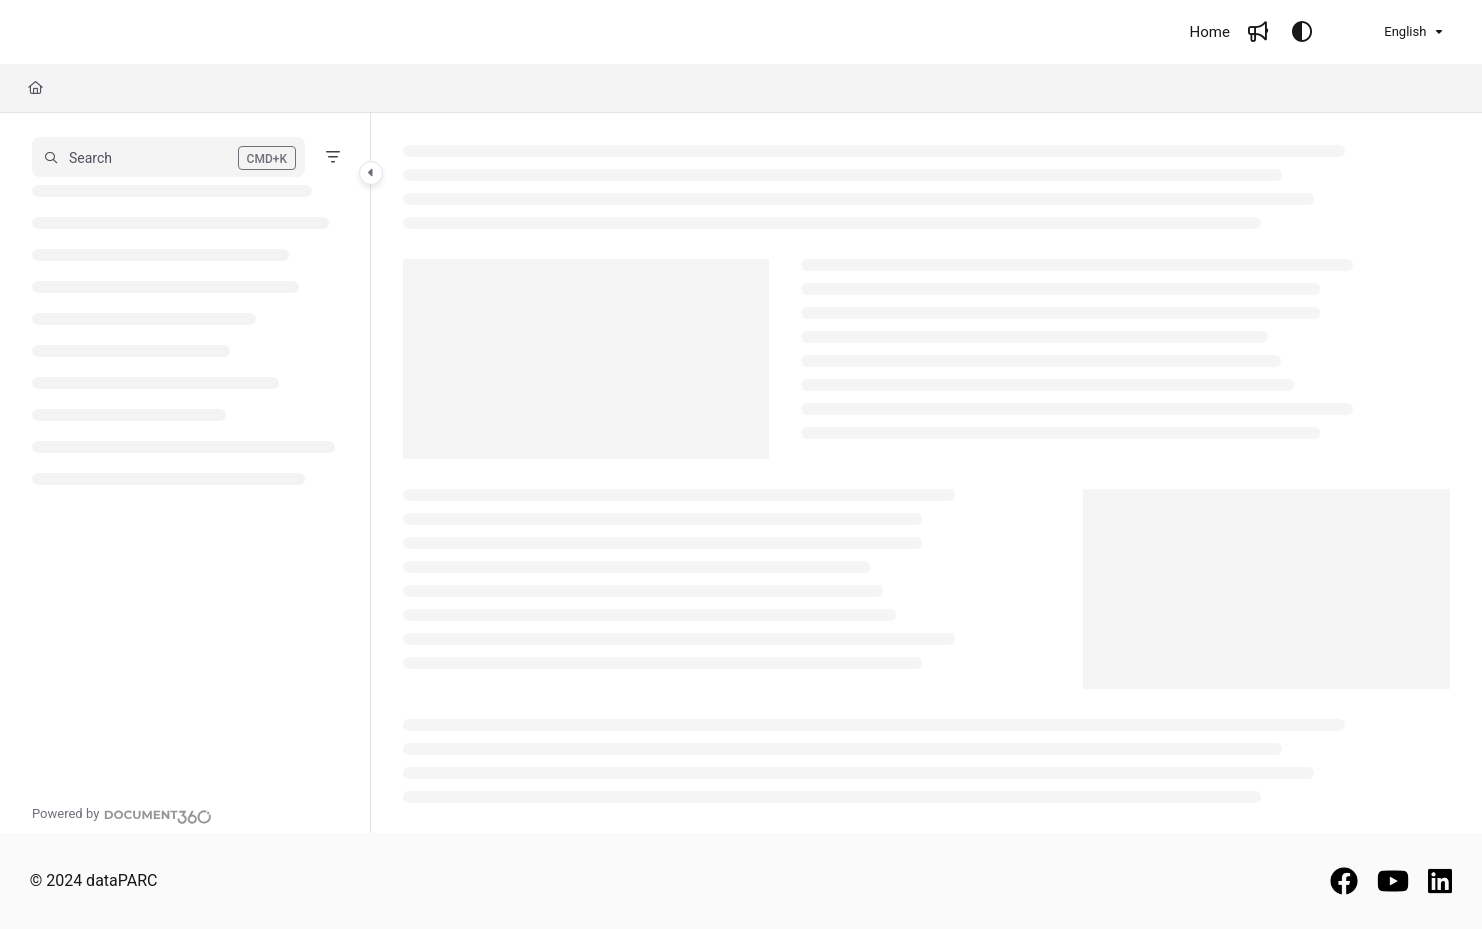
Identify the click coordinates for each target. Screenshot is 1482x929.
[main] (927, 473)
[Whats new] (1258, 32)
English (1392, 31)
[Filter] (333, 157)
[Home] (1210, 32)
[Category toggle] (371, 173)
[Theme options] (1302, 32)
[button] (168, 157)
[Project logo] (99, 32)
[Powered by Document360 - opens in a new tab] (122, 814)
